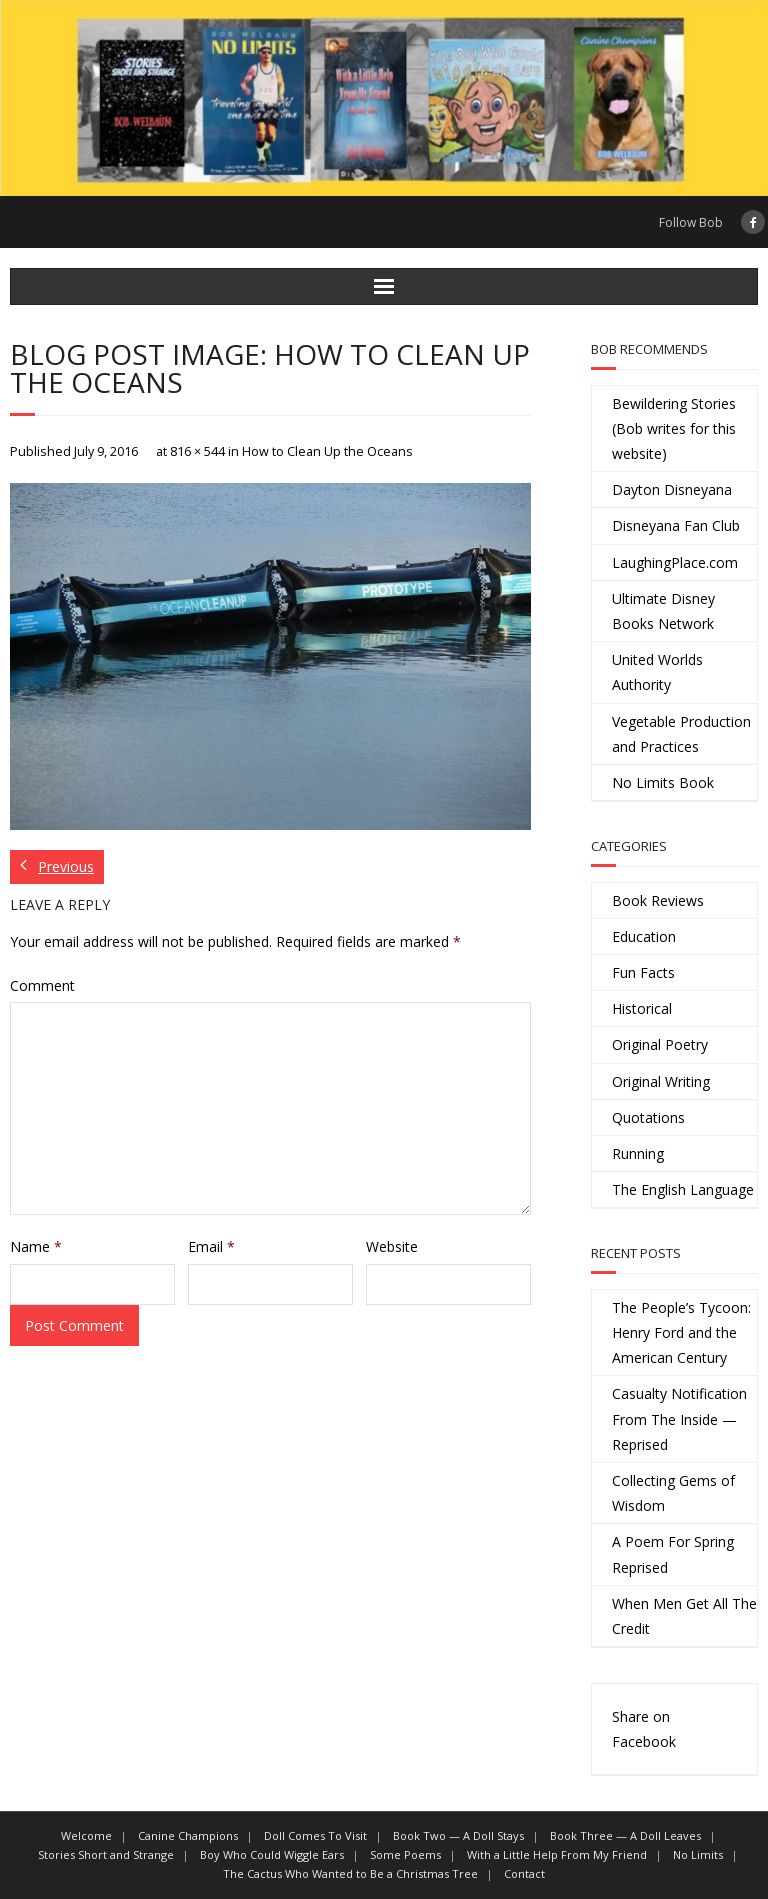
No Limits (698, 1854)
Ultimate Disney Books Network (663, 611)
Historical (642, 1008)
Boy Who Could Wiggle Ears (272, 1854)
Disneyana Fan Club (676, 525)
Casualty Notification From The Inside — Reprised (679, 1418)
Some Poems (405, 1854)
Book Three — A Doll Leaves (625, 1835)
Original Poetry (660, 1044)
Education (644, 936)
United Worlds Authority (657, 672)
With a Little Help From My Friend (557, 1854)
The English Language (683, 1189)
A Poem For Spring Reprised (673, 1554)
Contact (524, 1873)
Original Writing (661, 1081)
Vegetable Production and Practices (681, 734)
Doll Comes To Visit (315, 1835)
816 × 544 (197, 451)
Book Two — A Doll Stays (458, 1835)
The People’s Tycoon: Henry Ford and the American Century (681, 1332)
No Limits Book (663, 782)
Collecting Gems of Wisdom (673, 1493)
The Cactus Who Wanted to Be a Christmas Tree (350, 1873)
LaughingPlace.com (675, 562)
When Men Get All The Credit (684, 1616)
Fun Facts (643, 972)
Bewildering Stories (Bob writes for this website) (674, 428)
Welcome (86, 1835)
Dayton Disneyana (672, 489)
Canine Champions (188, 1835)
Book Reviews (658, 900)
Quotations (648, 1117)
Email (211, 1246)
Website (392, 1246)
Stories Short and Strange (106, 1854)
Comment (42, 985)
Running (638, 1153)
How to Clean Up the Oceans (327, 451)
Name (36, 1246)
